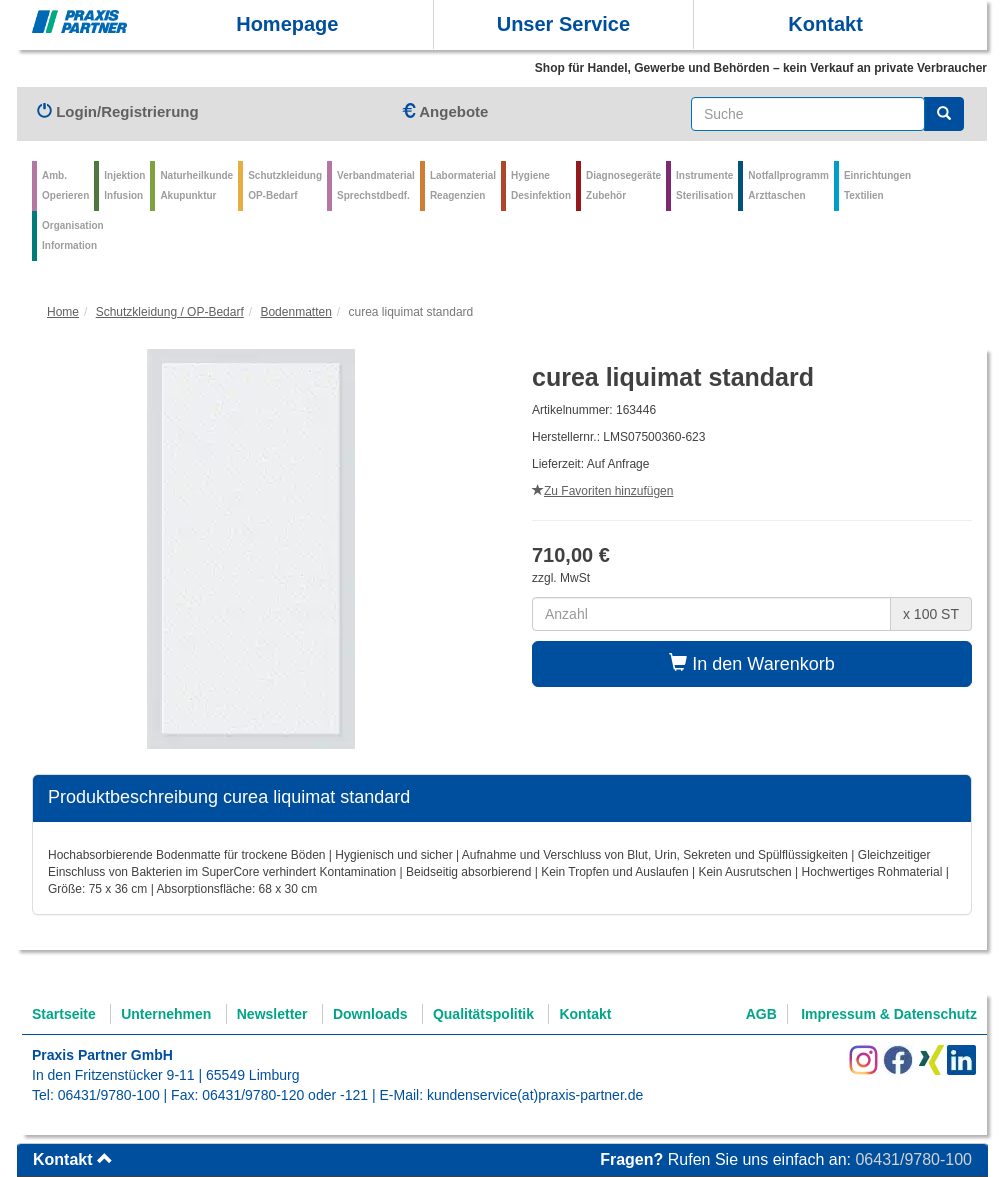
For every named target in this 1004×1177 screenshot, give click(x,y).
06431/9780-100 (109, 1095)
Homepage (287, 24)
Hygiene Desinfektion (541, 185)
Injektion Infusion (124, 185)
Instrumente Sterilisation (704, 185)
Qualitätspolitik (483, 1014)
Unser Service (563, 24)
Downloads (370, 1014)
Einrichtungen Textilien (877, 185)
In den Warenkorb (751, 663)
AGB (761, 1014)
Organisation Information (73, 235)
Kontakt (825, 24)
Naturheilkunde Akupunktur (196, 185)
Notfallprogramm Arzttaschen (788, 185)
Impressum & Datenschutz (889, 1014)
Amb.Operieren (65, 185)
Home (63, 312)
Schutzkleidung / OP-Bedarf (170, 312)
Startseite (64, 1014)
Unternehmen (166, 1014)
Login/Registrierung (118, 111)
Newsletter (272, 1014)
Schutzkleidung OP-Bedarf (285, 185)
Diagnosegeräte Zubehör (623, 185)
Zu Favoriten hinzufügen (602, 491)
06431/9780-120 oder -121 (285, 1095)
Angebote (445, 111)
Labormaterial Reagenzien (463, 185)
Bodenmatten (295, 312)
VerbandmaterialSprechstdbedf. (376, 185)
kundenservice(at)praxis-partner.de (535, 1095)
